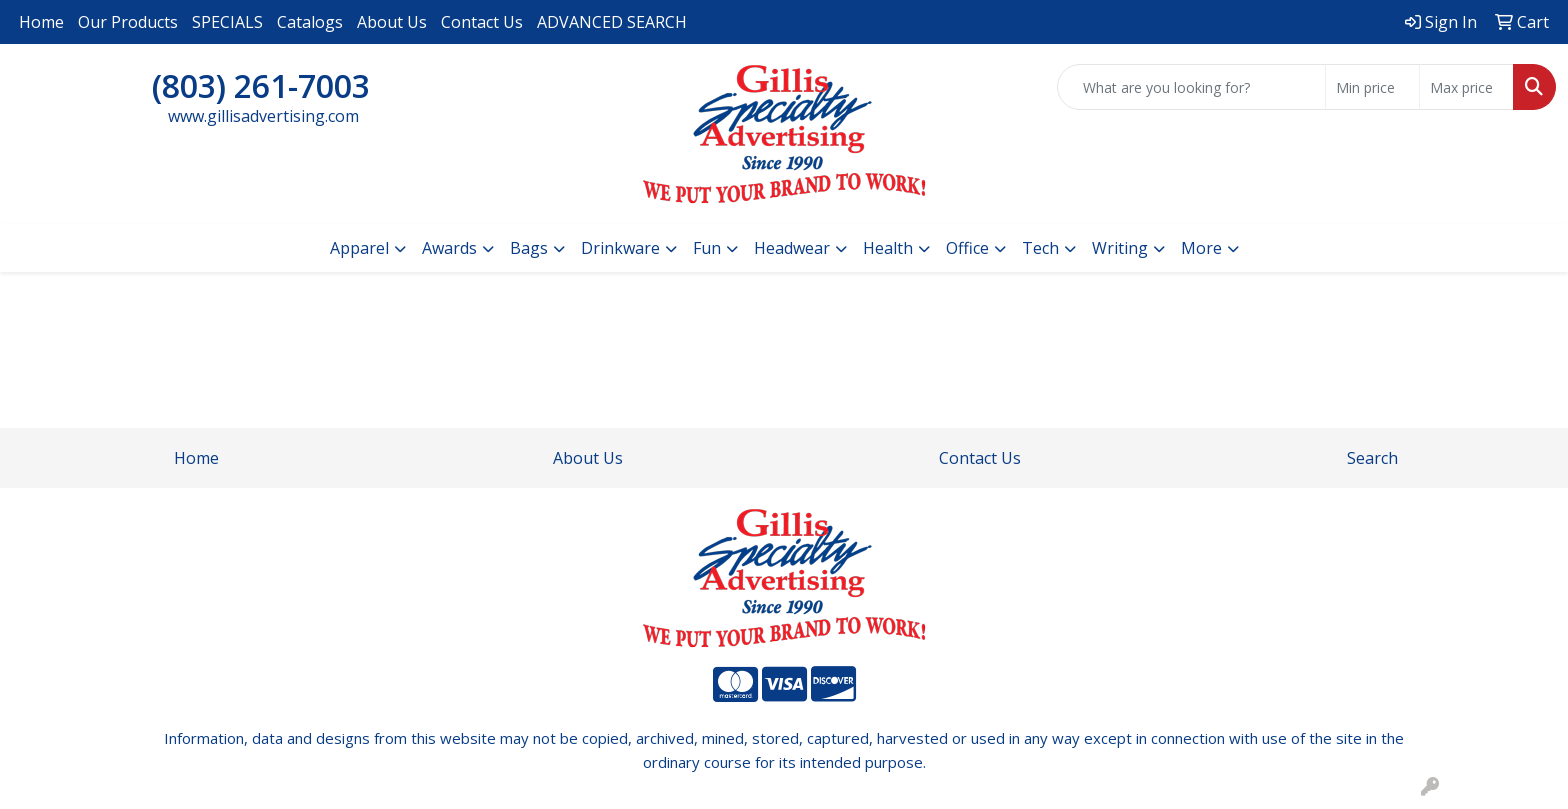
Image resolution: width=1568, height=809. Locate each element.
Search (1372, 458)
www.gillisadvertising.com (263, 116)
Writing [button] (1120, 248)
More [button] (1201, 248)
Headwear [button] (792, 248)
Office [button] (967, 248)
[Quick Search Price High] (1466, 87)
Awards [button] (449, 248)
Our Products (128, 22)
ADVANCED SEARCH (612, 22)
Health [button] (888, 248)
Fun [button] (707, 248)
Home (41, 22)
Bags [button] (529, 248)
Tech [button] (1040, 248)
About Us (392, 22)
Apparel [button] (359, 248)
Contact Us (482, 22)
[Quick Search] (1191, 87)
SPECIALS (227, 22)
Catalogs (310, 22)
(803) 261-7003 (261, 85)
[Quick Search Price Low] (1372, 87)
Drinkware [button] (620, 248)
